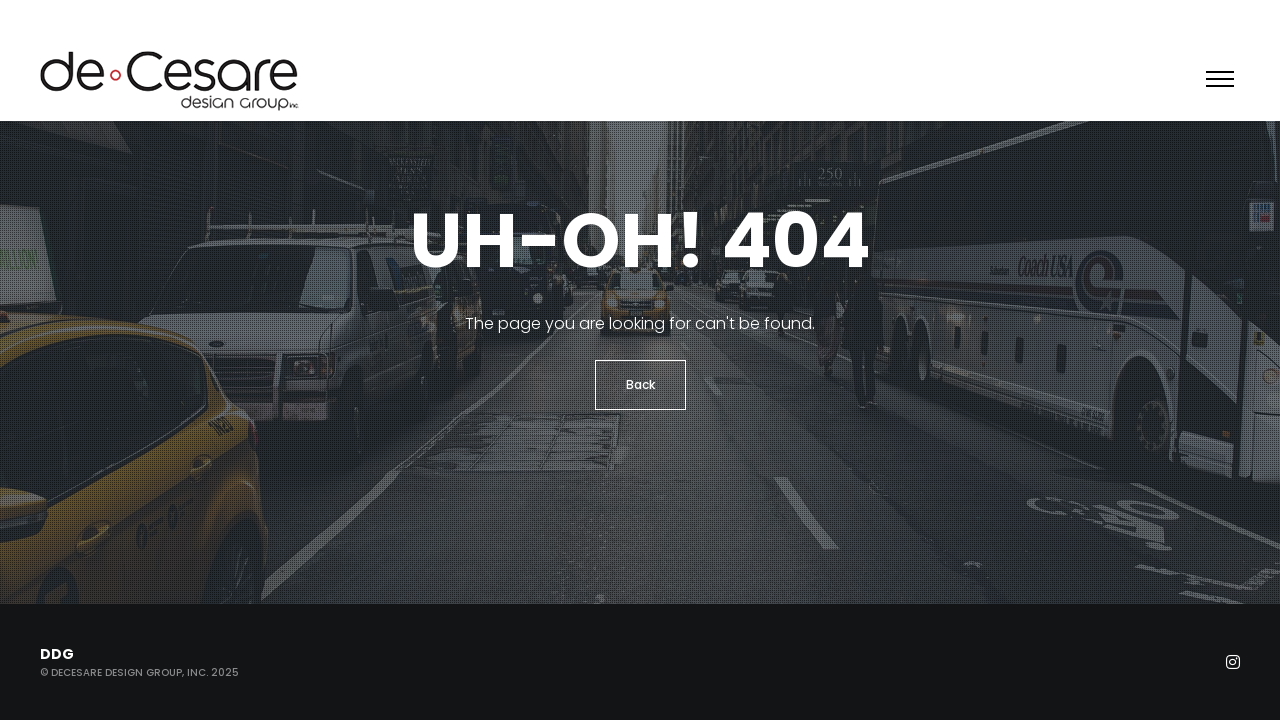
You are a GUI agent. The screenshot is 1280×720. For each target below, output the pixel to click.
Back (640, 384)
